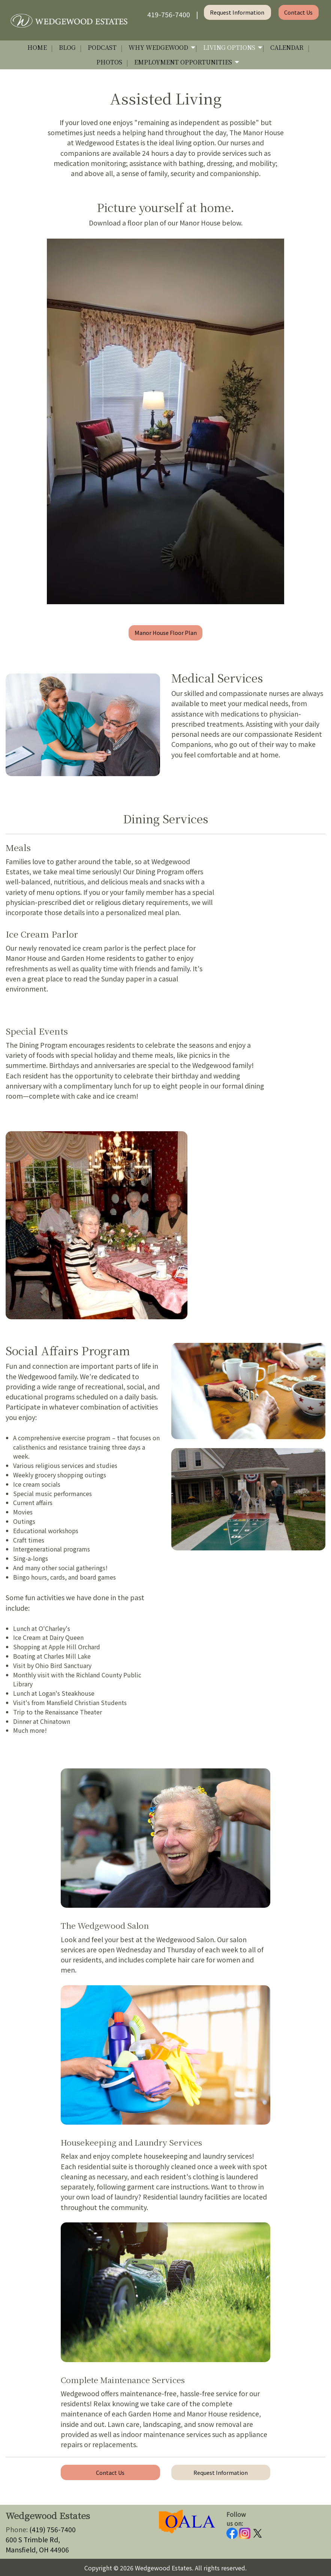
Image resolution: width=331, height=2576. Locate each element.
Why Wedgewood (158, 47)
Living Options (229, 47)
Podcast (102, 47)
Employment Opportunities (183, 62)
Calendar (287, 47)
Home (37, 47)
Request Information (237, 12)
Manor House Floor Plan (166, 632)
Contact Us (298, 12)
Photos (109, 62)
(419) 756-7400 (52, 2529)
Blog (67, 47)
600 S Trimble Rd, (33, 2539)
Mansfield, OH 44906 (37, 2549)
